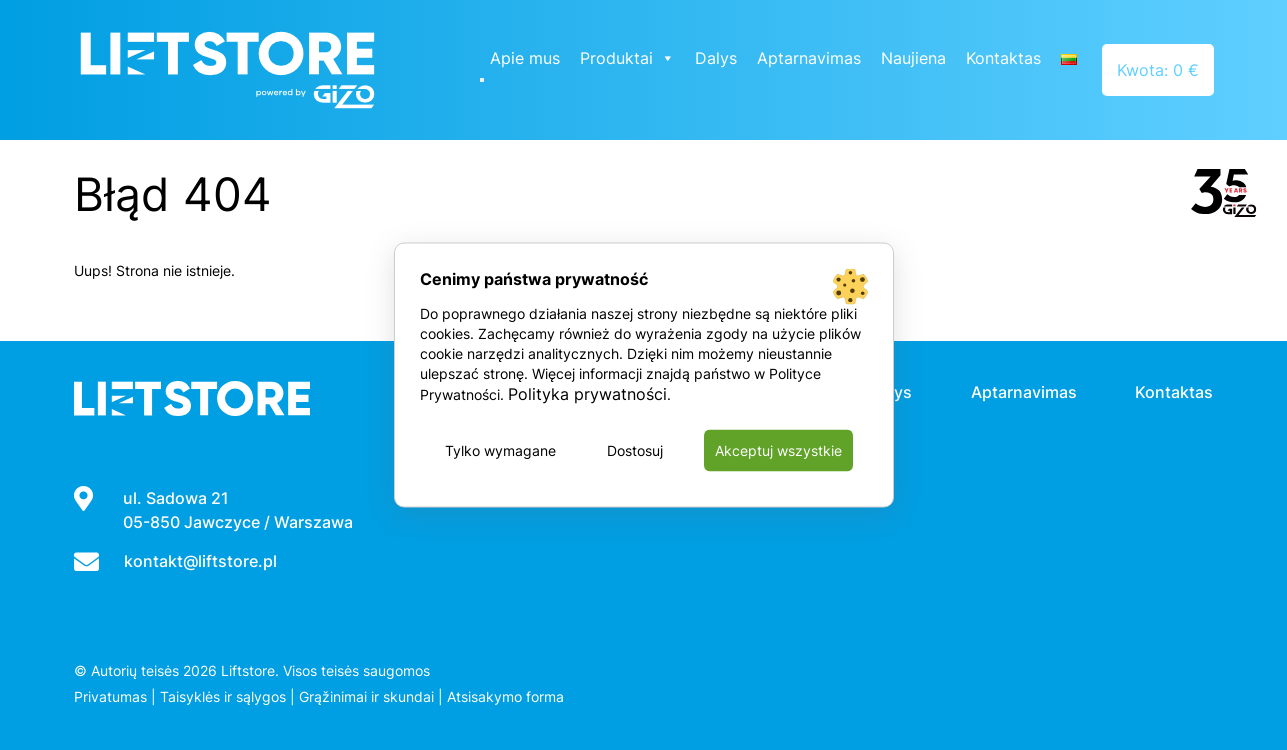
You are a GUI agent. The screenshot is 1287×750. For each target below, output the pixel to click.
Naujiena (913, 58)
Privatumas (110, 696)
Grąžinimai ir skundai (366, 696)
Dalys (716, 58)
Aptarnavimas (809, 58)
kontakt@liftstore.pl (200, 561)
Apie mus (525, 58)
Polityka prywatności (587, 394)
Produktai (627, 58)
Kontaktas (1003, 58)
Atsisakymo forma (505, 696)
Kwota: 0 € (1158, 70)
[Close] (482, 80)
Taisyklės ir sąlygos (223, 696)
